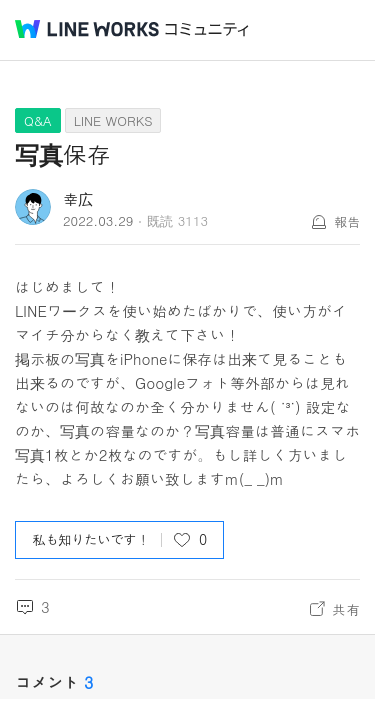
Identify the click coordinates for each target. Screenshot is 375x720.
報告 (347, 221)
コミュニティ (207, 29)
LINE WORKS (113, 120)
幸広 (78, 198)
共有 (346, 609)
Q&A (38, 120)
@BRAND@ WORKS (87, 29)
